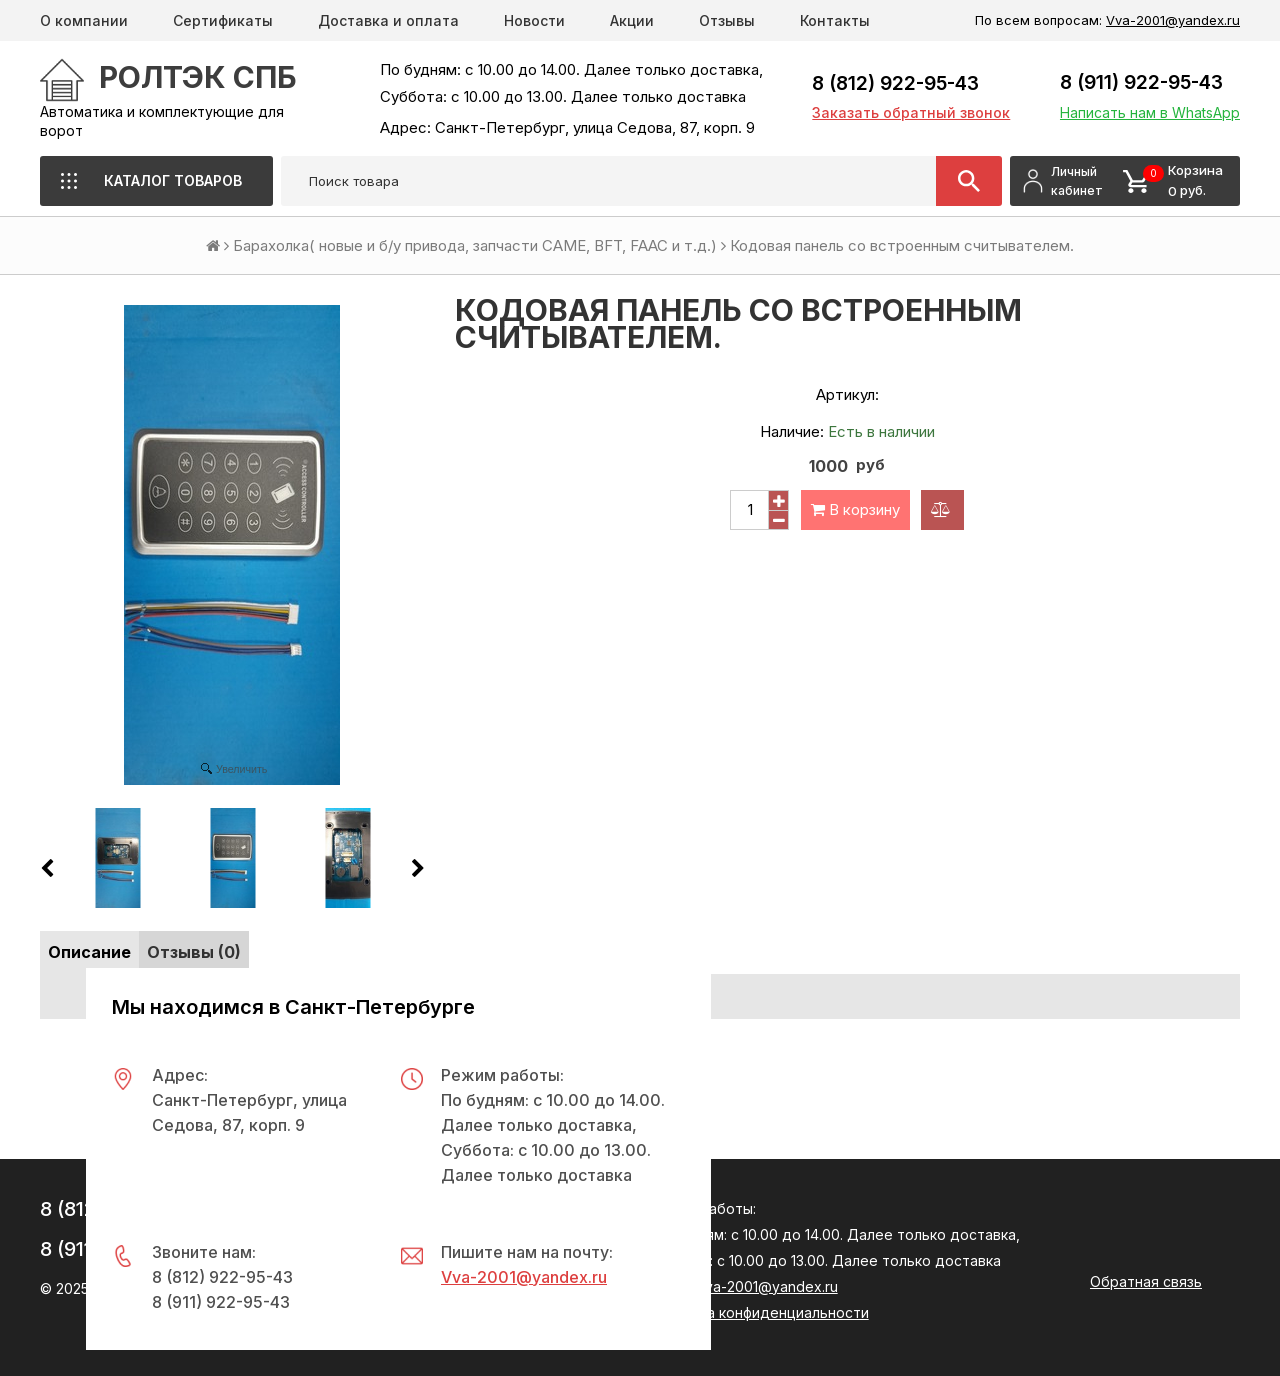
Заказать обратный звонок (911, 112)
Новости (534, 20)
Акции (632, 20)
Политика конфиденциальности (759, 1312)
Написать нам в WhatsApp (1150, 112)
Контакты (835, 20)
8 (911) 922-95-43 (1141, 82)
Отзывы (727, 20)
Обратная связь (1146, 1281)
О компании (84, 20)
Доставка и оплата (388, 20)
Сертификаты (223, 20)
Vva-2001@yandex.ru (1173, 20)
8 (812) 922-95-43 (895, 83)
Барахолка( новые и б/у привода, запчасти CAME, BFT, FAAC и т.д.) (475, 245)
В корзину (855, 509)
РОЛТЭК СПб (198, 77)
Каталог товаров (173, 180)
